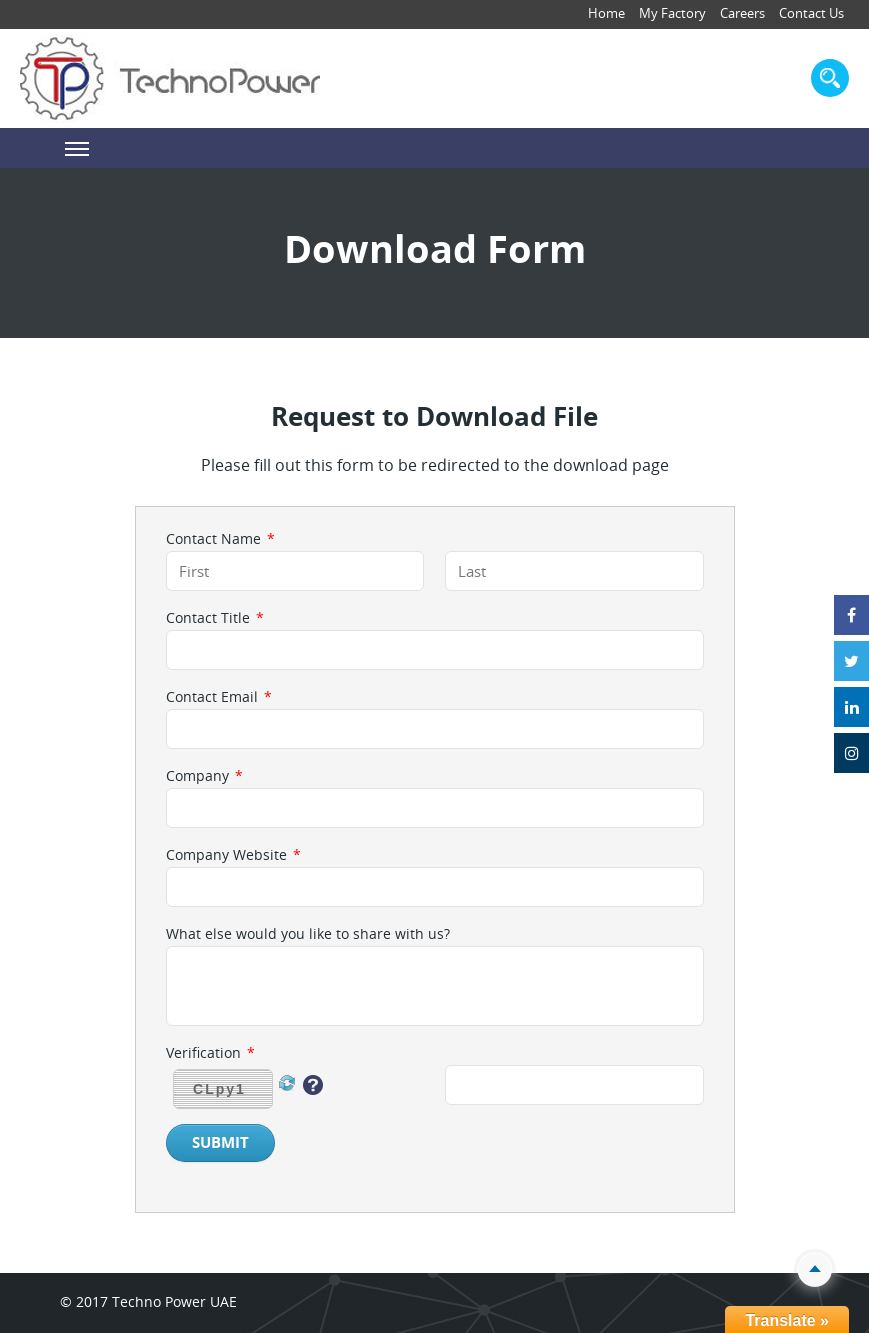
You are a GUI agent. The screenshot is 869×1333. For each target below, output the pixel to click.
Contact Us (811, 13)
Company (204, 776)
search (830, 78)
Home (606, 13)
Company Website (233, 855)
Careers (742, 13)
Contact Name (220, 539)
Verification (210, 1053)
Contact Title (215, 618)
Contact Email (219, 697)
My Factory (672, 13)
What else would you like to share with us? (308, 933)
